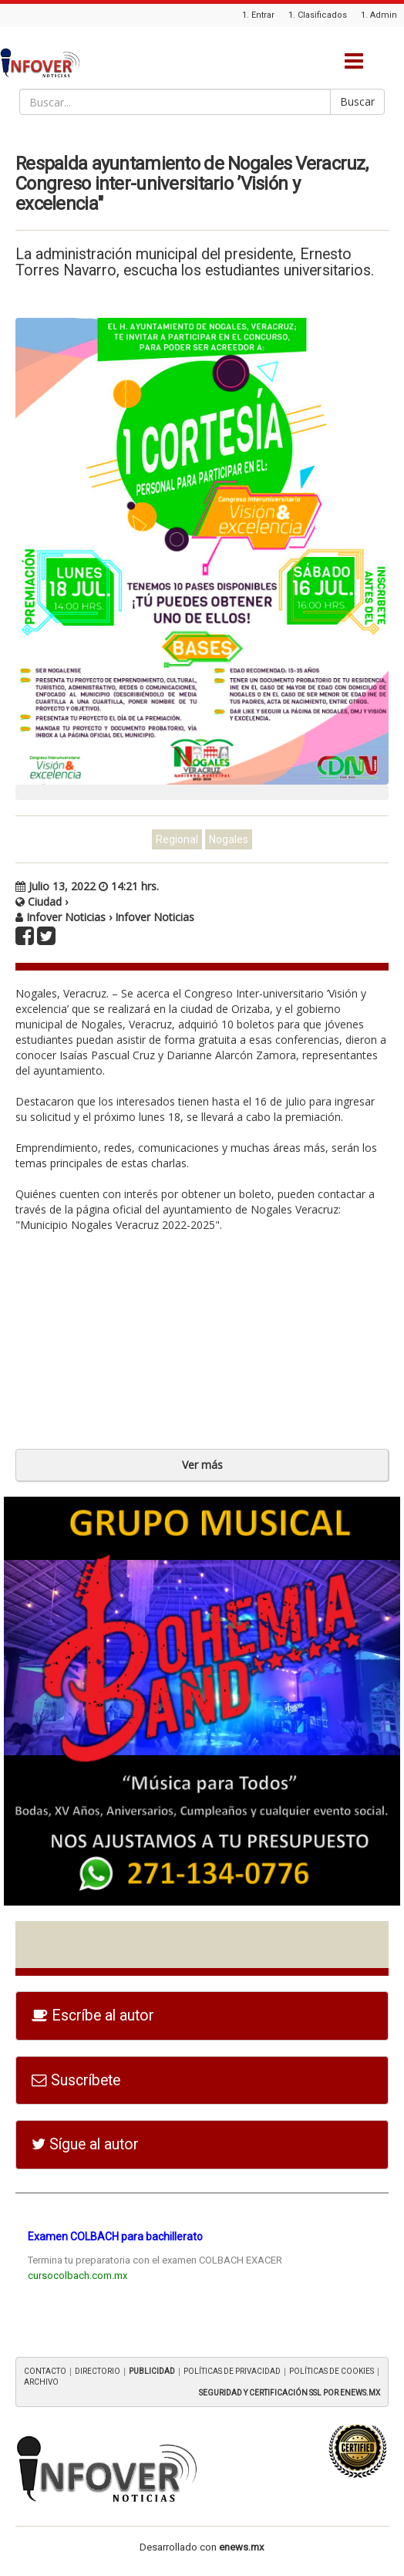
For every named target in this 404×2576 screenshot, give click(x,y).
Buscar (357, 101)
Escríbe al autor (93, 2015)
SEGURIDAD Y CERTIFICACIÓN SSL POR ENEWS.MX (289, 2393)
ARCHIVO (41, 2382)
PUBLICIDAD (152, 2371)
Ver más (202, 1464)
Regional (177, 839)
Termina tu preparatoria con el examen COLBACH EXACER (155, 2260)
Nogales (228, 839)
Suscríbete (76, 2080)
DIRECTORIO (97, 2371)
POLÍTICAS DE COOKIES (331, 2371)
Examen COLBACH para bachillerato (115, 2236)
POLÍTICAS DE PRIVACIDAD (232, 2371)
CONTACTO (45, 2371)
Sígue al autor (85, 2144)
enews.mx (241, 2547)
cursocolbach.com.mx (77, 2275)
